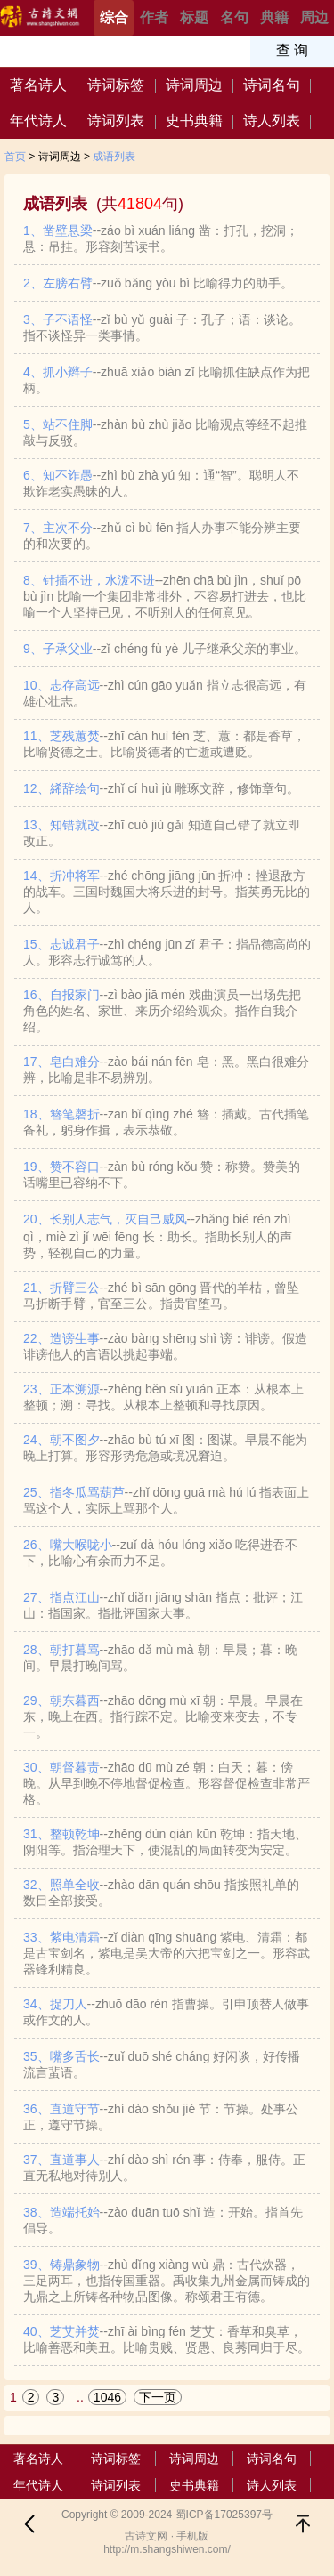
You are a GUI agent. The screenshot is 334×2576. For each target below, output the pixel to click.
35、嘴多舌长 (161, 2064)
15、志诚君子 (167, 952)
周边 (314, 17)
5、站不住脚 (165, 432)
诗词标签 (115, 85)
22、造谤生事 (165, 1346)
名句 (234, 17)
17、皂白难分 (166, 1069)
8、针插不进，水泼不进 (164, 596)
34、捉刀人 (166, 2012)
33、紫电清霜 (166, 1953)
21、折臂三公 (161, 1295)
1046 (107, 2397)
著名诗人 (38, 85)
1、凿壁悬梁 (160, 238)
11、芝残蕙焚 (164, 744)
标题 (194, 17)
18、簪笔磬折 (166, 1122)
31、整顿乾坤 (165, 1842)
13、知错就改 (161, 833)
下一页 (157, 2397)
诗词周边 (194, 85)
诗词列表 (115, 120)
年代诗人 (38, 120)
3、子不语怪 (162, 327)
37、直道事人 (164, 2167)
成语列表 (114, 156)
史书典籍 (194, 120)
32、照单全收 (161, 1892)
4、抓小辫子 (166, 380)
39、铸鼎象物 (166, 2280)
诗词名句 (271, 85)
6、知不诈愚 (161, 483)
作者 (154, 17)
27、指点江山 (163, 1605)
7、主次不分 (162, 536)
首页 (15, 156)
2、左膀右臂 (158, 283)
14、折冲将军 (166, 891)
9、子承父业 (164, 649)
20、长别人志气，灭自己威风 (157, 1236)
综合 (114, 17)
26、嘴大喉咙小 (160, 1553)
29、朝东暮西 (163, 1716)
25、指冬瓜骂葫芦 (166, 1500)
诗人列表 (271, 120)
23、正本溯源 (163, 1397)
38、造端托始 (163, 2220)
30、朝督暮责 (166, 1783)
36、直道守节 (160, 2117)
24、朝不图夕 (165, 1448)
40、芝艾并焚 (166, 2339)
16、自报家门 (162, 1011)
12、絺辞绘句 (161, 788)
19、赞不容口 (161, 1174)
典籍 (274, 17)
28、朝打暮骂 (160, 1658)
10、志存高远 (164, 693)
